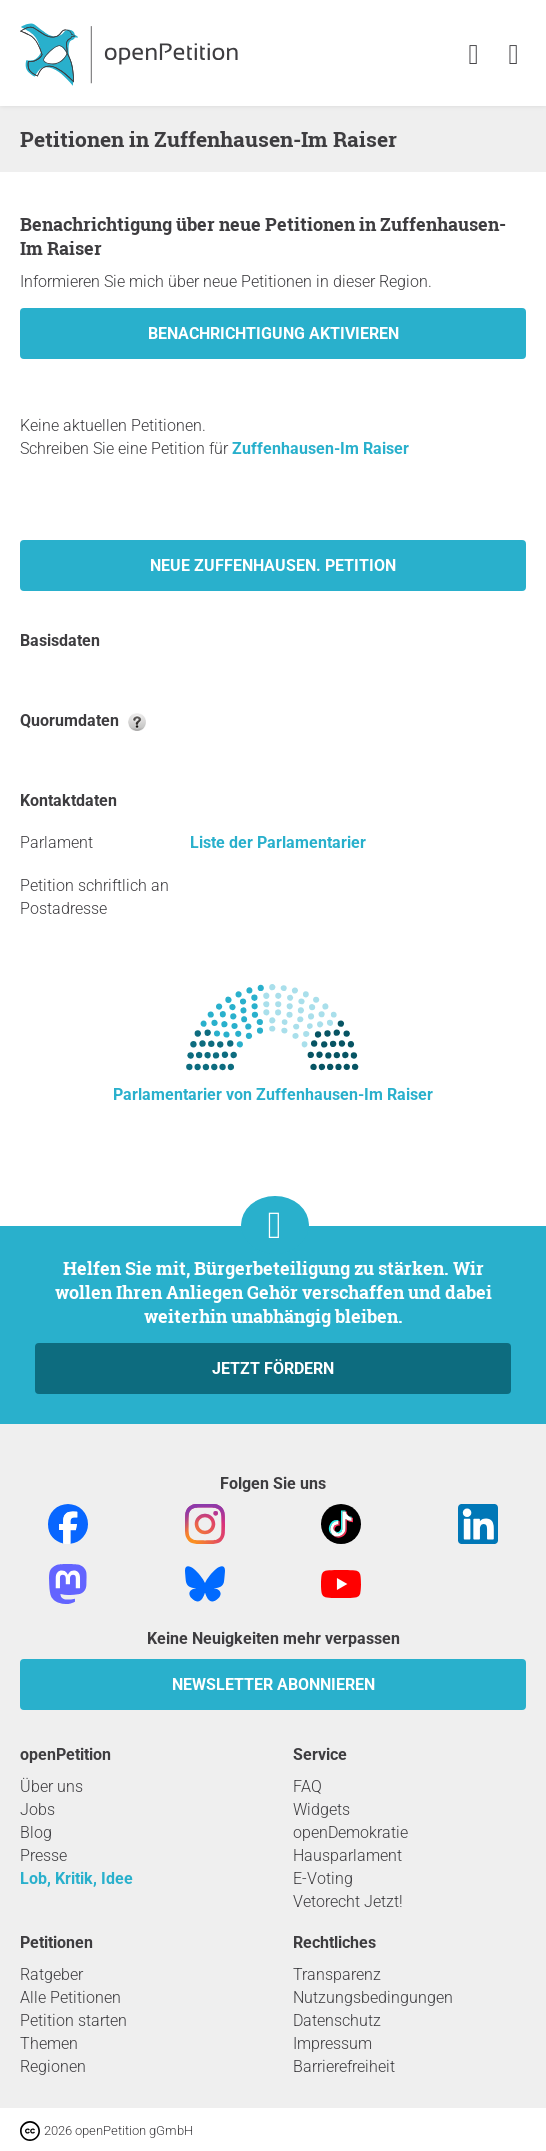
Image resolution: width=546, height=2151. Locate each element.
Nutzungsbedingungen (373, 1997)
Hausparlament (347, 1855)
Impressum (332, 2043)
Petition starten (73, 2020)
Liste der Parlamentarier (278, 842)
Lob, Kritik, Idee (76, 1878)
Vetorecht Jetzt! (348, 1901)
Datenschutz (337, 2020)
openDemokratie (350, 1832)
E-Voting (323, 1878)
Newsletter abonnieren (273, 1684)
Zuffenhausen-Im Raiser (320, 448)
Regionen (53, 2066)
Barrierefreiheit (344, 2066)
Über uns (51, 1786)
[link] (513, 55)
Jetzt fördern (273, 1368)
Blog (36, 1832)
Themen (49, 2043)
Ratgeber (51, 1974)
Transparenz (337, 1974)
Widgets (321, 1809)
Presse (43, 1855)
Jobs (37, 1809)
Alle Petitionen (70, 1997)
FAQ (307, 1786)
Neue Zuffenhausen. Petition (273, 565)
